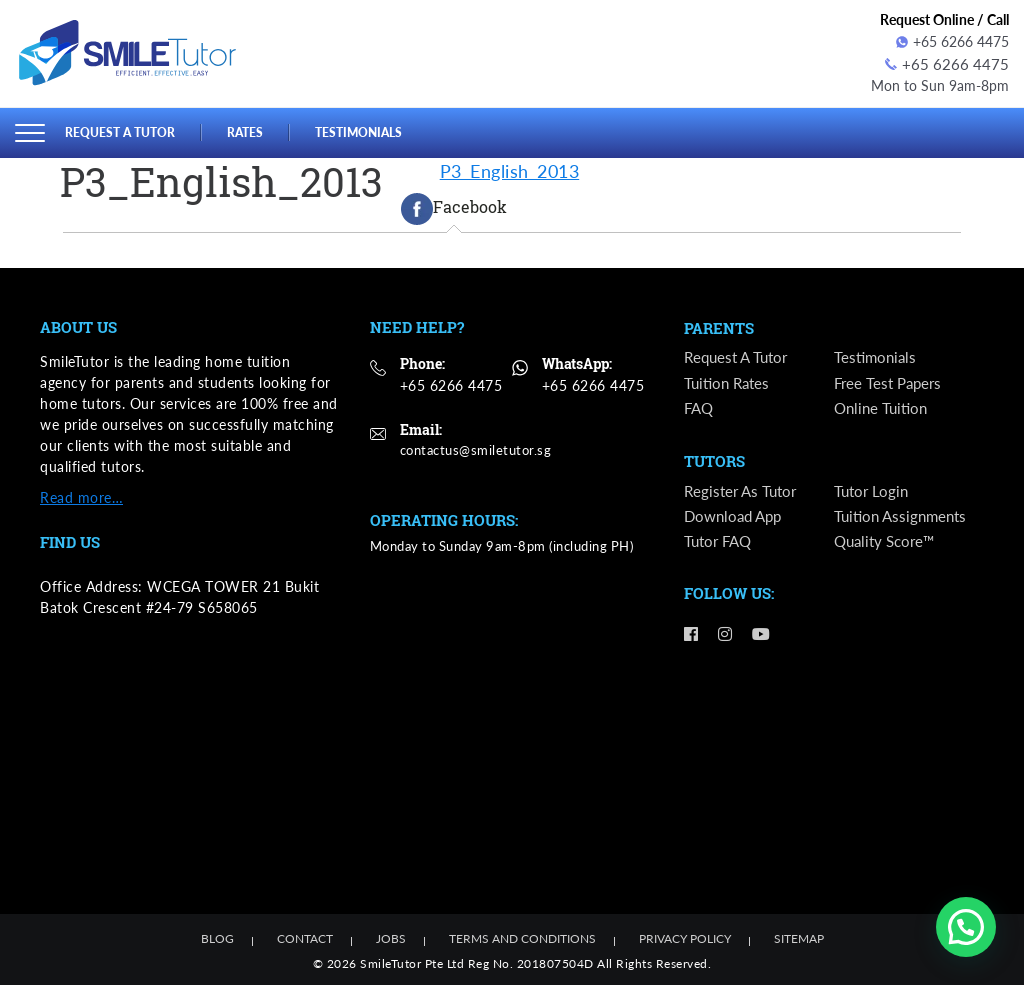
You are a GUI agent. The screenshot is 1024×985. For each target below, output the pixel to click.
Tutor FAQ (720, 543)
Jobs (391, 936)
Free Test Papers (891, 382)
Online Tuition (883, 407)
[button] (966, 927)
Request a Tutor (124, 129)
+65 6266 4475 (952, 41)
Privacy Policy (685, 936)
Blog (217, 936)
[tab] (454, 206)
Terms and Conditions (522, 936)
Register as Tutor (743, 492)
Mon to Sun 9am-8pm (940, 83)
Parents (719, 327)
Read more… (81, 494)
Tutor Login (873, 492)
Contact (305, 936)
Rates (254, 129)
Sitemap (799, 936)
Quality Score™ (888, 543)
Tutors (714, 463)
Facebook (454, 206)
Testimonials (372, 129)
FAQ (700, 407)
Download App (736, 518)
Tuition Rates (729, 382)
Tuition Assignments (904, 518)
